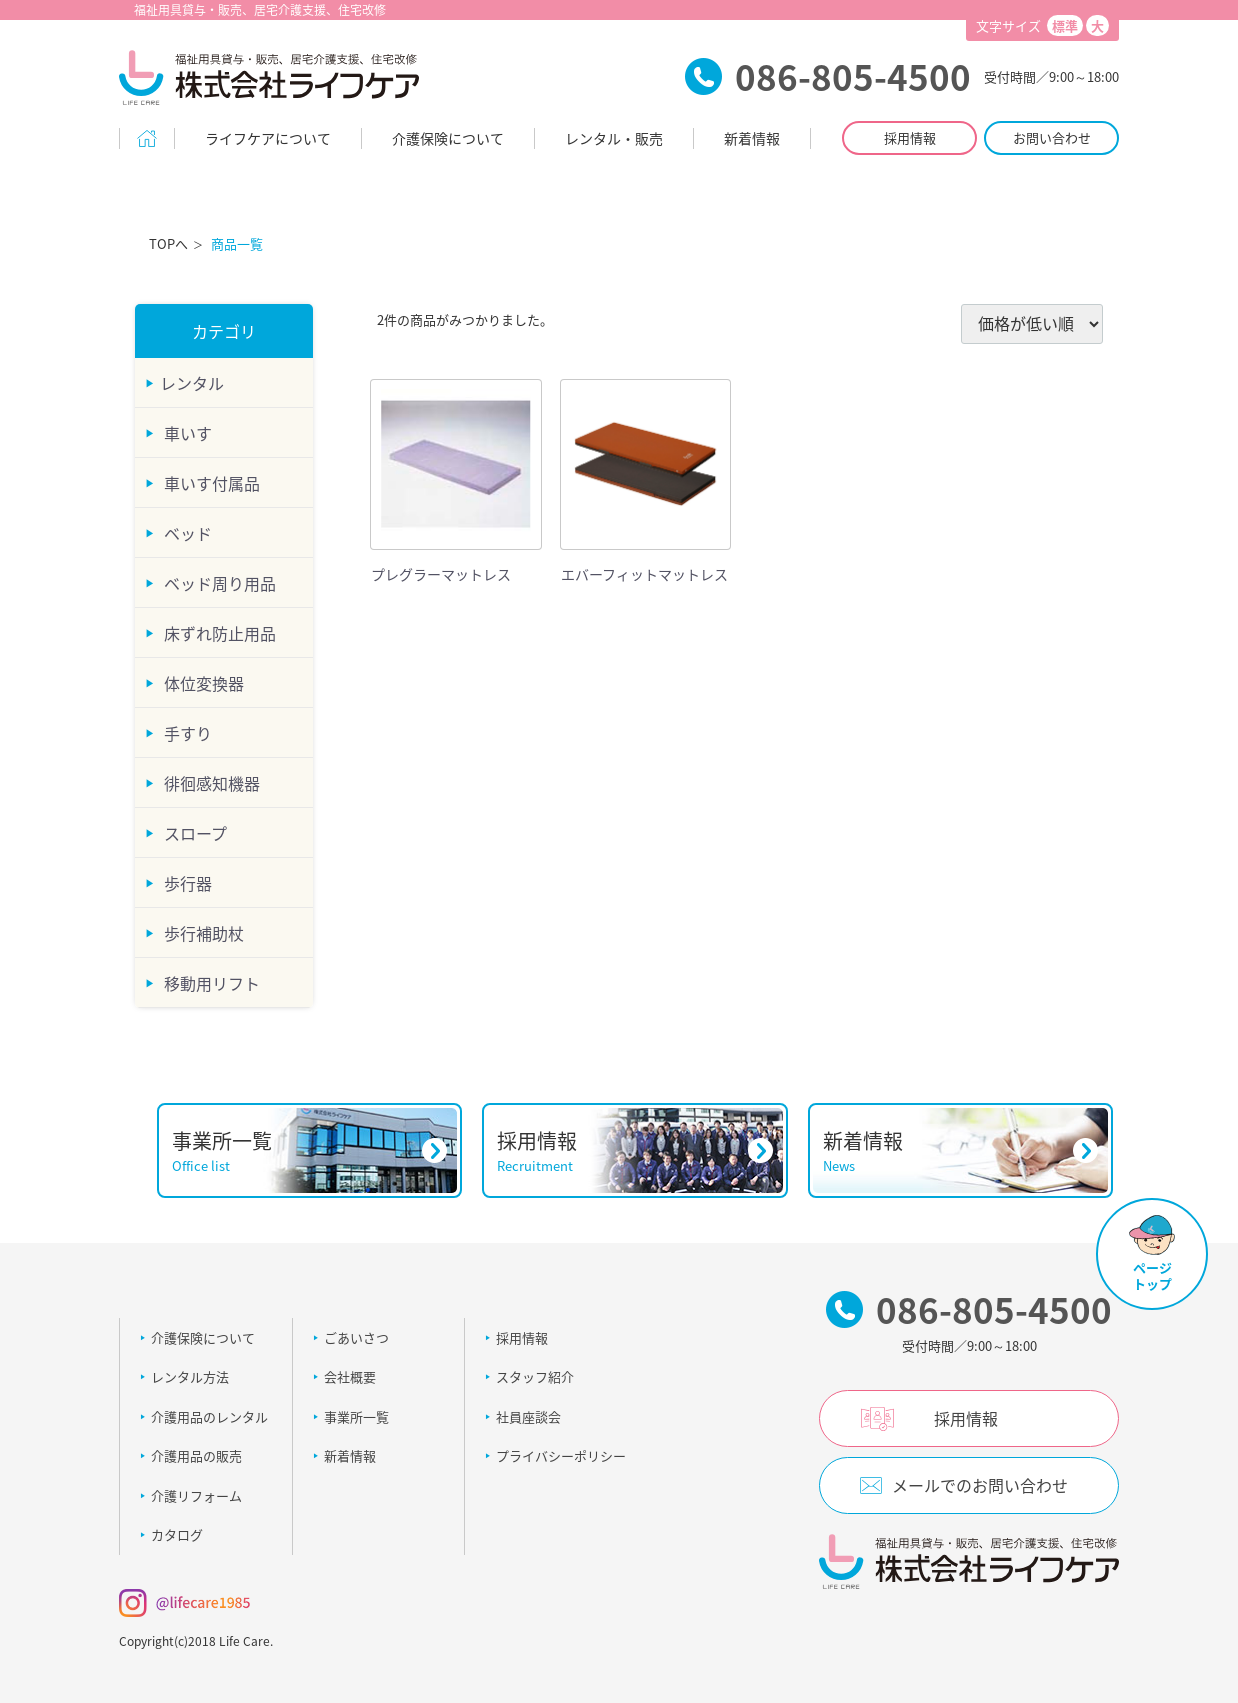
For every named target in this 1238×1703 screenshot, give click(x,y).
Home (147, 138)
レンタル (192, 382)
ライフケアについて (268, 138)
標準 (1065, 25)
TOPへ (168, 243)
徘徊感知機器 (210, 782)
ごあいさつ (356, 1336)
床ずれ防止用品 (218, 632)
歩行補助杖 (202, 932)
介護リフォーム (196, 1494)
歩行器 (186, 882)
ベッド (186, 532)
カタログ (177, 1534)
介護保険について (448, 138)
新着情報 (752, 138)
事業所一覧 (356, 1415)
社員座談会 (528, 1415)
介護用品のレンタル (209, 1415)
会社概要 (350, 1376)
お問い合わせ (1052, 137)
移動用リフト (210, 982)
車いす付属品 (210, 482)
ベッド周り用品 (218, 582)
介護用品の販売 (196, 1455)
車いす (186, 432)
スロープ (193, 832)
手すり (186, 732)
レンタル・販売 (614, 138)
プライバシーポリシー (561, 1455)
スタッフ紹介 (535, 1376)
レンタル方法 (190, 1376)
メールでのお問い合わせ (980, 1485)
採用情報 (910, 137)
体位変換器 (202, 682)
